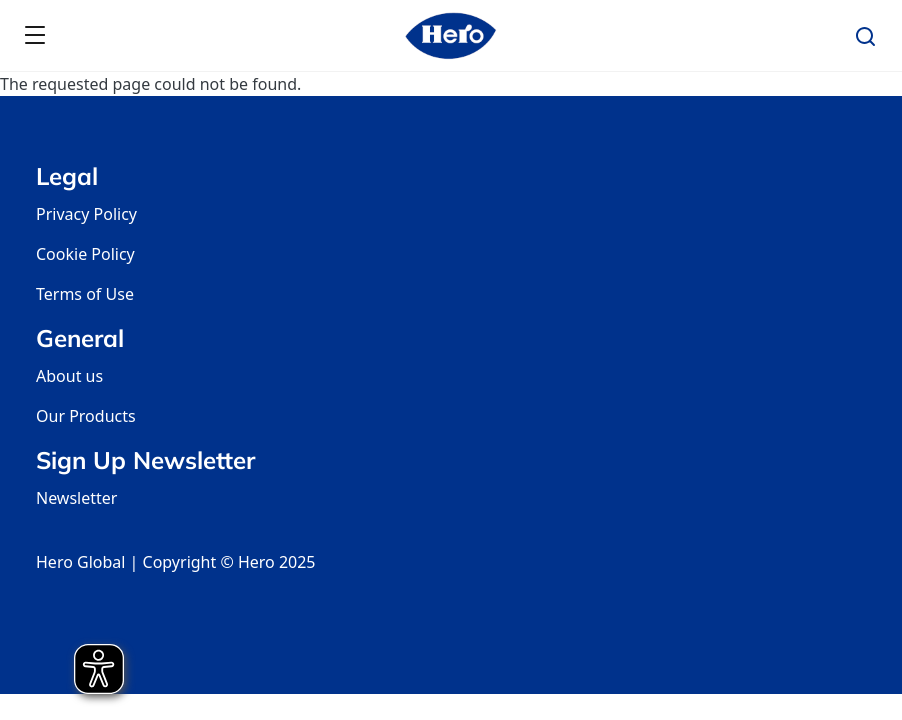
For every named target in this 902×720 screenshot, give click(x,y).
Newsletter (76, 498)
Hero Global (80, 562)
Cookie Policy (85, 254)
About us (69, 376)
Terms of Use (85, 294)
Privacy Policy (86, 214)
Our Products (86, 416)
